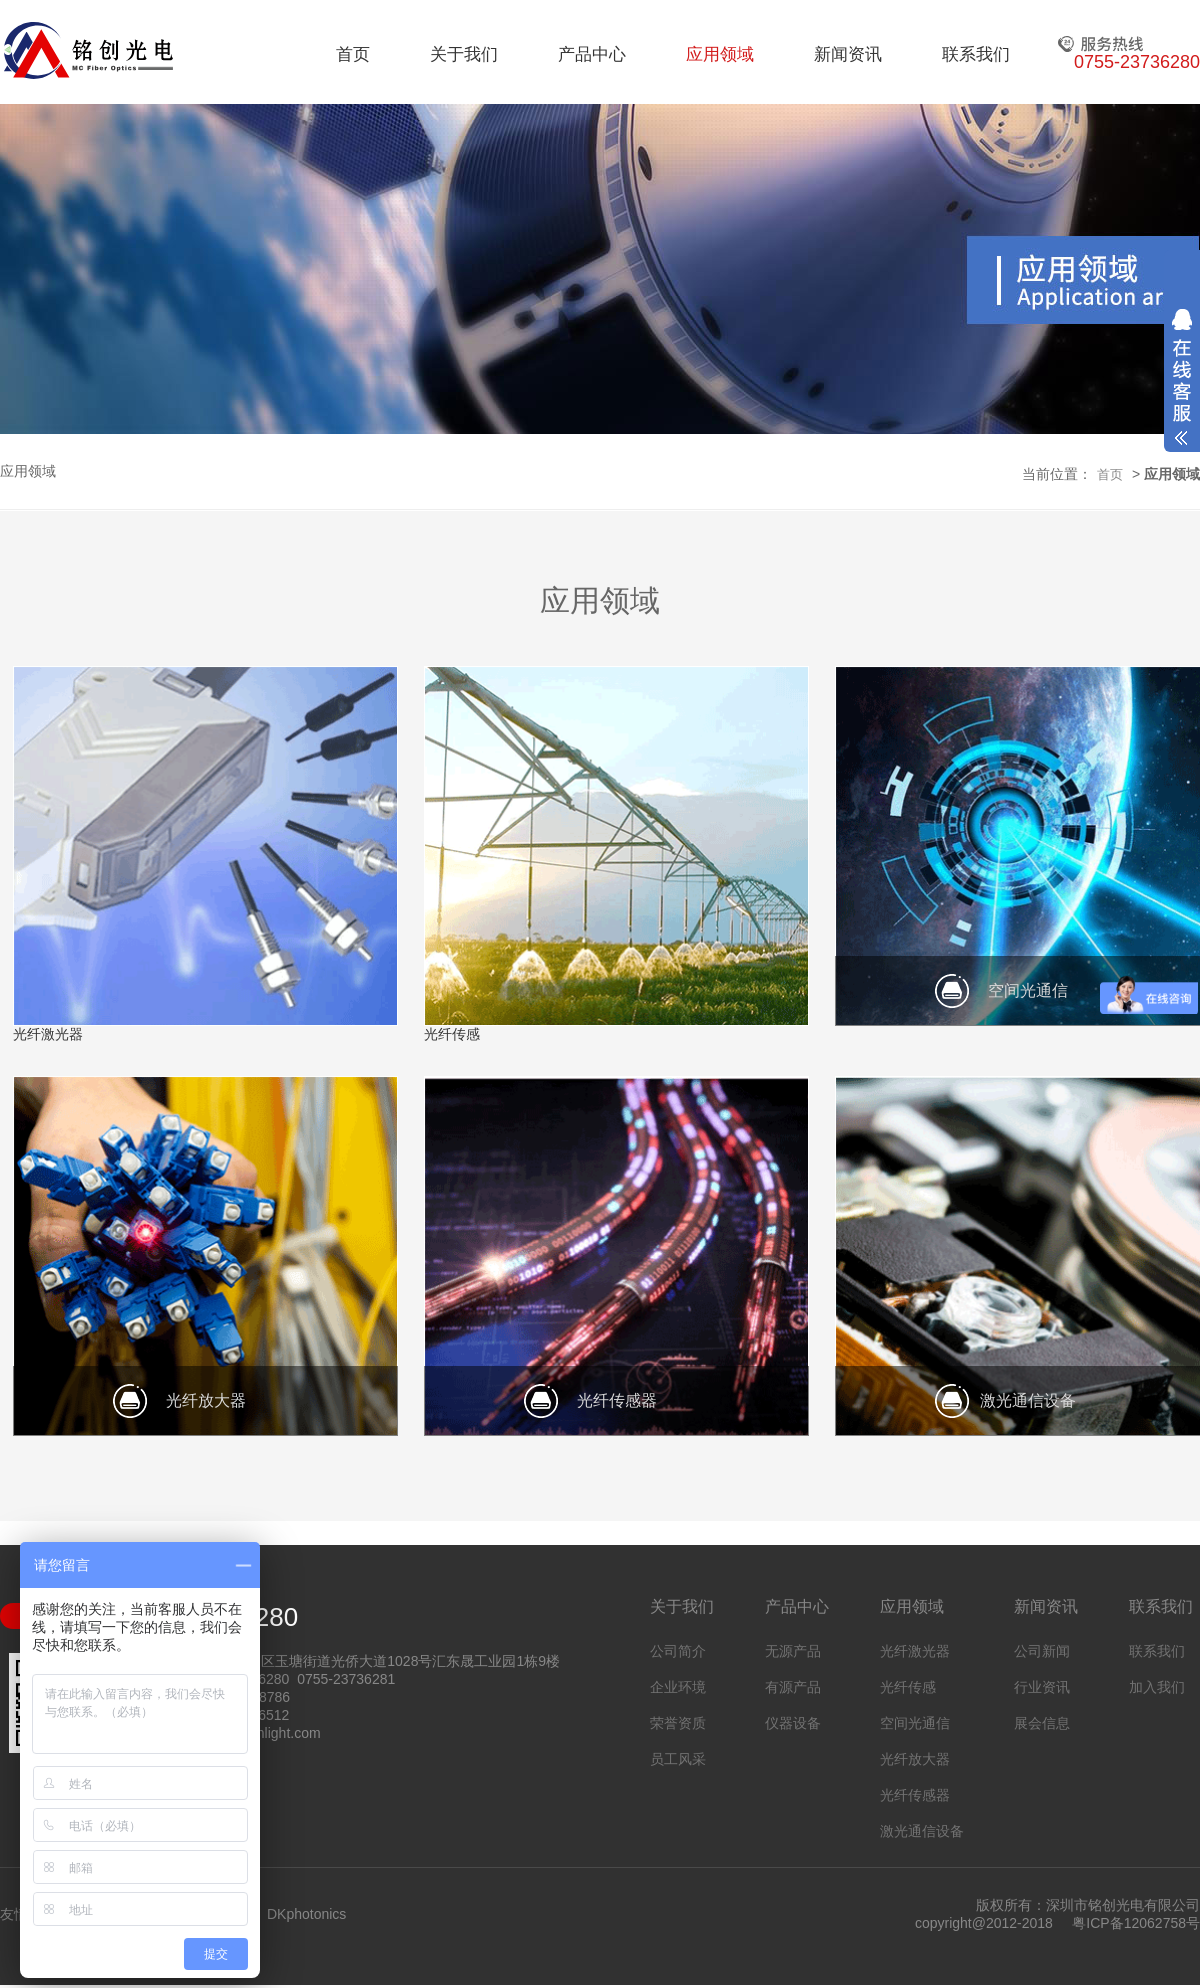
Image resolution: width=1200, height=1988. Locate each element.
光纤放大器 (915, 1759)
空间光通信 (915, 1723)
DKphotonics (306, 1914)
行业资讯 (1042, 1687)
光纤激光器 (915, 1651)
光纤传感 (908, 1687)
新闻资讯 (848, 54)
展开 (1182, 377)
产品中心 (592, 54)
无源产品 (793, 1651)
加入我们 (1157, 1687)
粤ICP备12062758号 (1136, 1923)
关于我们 (464, 54)
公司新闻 (1042, 1651)
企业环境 (678, 1687)
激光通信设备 (922, 1831)
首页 (353, 54)
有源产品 (793, 1687)
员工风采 (678, 1759)
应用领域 (720, 54)
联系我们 (976, 54)
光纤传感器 (915, 1795)
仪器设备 (793, 1723)
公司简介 (678, 1651)
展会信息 (1042, 1723)
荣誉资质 (678, 1723)
